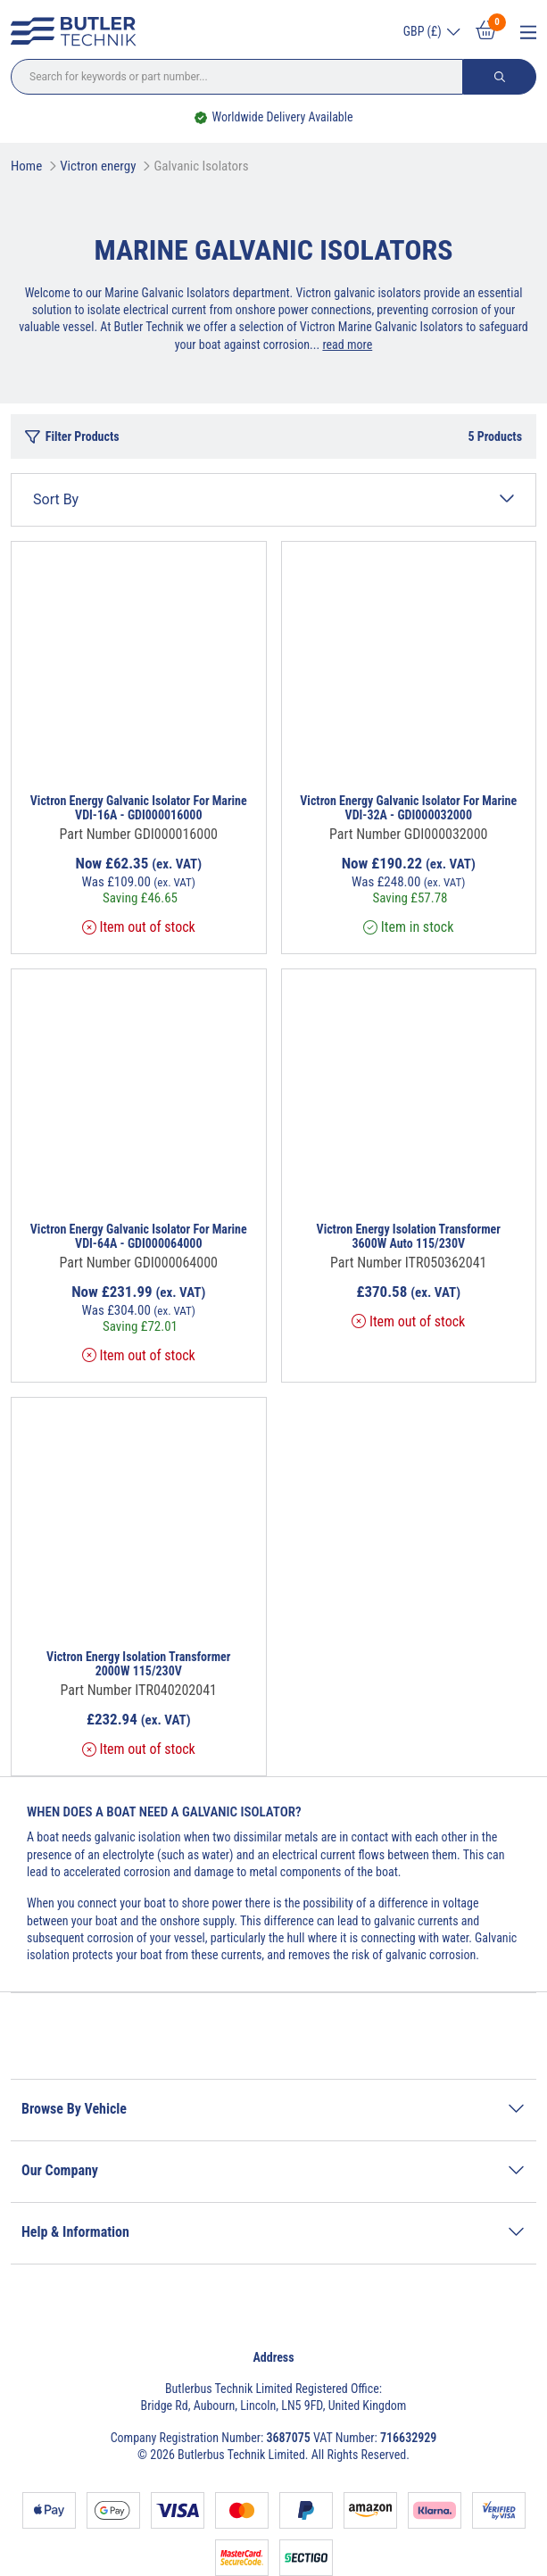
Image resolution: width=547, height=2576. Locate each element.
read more (347, 344)
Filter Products (72, 437)
